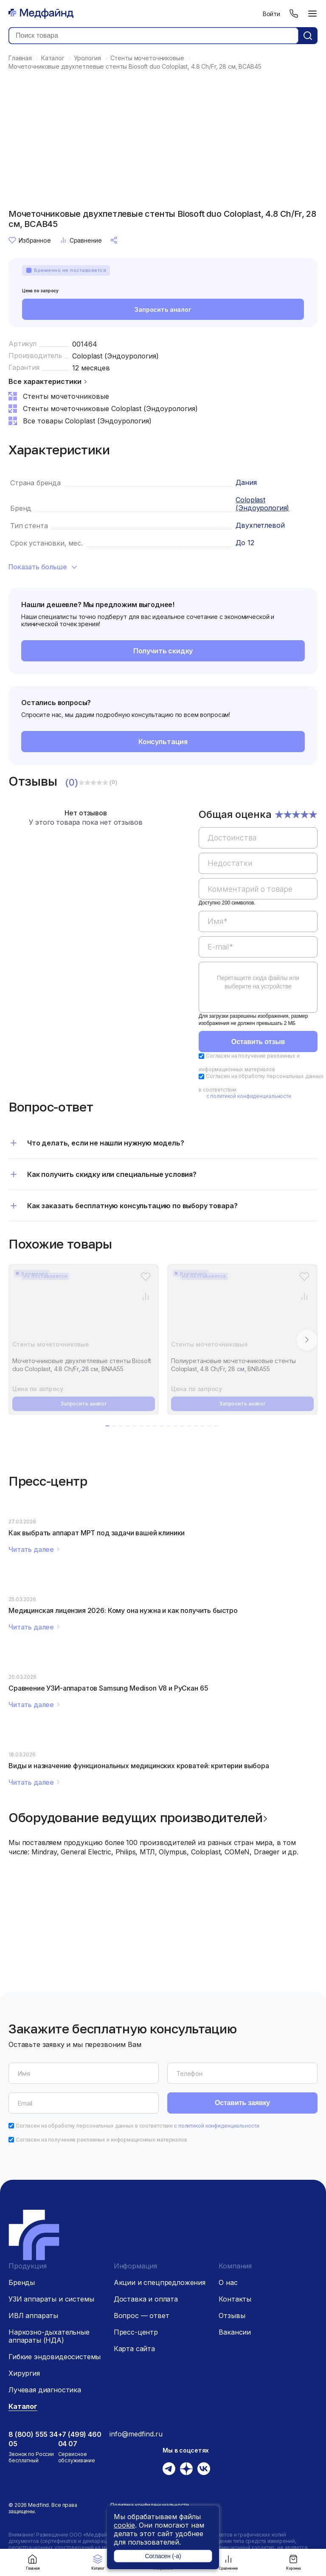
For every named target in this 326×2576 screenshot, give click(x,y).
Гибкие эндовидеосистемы (54, 2356)
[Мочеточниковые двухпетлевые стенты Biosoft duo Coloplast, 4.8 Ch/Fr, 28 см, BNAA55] (83, 1308)
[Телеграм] (169, 2468)
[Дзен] (186, 2468)
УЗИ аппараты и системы (51, 2299)
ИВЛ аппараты (33, 2315)
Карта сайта (134, 2348)
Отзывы (232, 2315)
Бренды (21, 2282)
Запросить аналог (163, 309)
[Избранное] (145, 1276)
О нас (228, 2282)
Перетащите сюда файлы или (258, 982)
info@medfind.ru (136, 2434)
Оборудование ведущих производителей (135, 1817)
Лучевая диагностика (44, 2390)
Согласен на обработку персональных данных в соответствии (137, 2125)
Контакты (235, 2299)
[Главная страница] (40, 13)
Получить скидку (163, 651)
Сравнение (228, 2562)
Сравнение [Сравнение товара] (80, 240)
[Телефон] (294, 13)
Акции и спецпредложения (159, 2282)
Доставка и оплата (146, 2299)
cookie (124, 2525)
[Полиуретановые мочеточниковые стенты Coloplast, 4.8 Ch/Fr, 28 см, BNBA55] (242, 1308)
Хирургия (24, 2373)
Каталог (97, 2562)
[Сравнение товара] (145, 1296)
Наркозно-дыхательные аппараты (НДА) (49, 2336)
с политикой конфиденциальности (248, 1096)
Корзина (293, 2562)
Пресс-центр (136, 2332)
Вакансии (235, 2332)
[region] (258, 916)
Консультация (163, 741)
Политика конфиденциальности (149, 2505)
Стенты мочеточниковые (50, 1344)
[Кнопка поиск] (307, 36)
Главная (32, 2562)
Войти (271, 13)
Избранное (29, 240)
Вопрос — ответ (141, 2315)
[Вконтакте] (203, 2468)
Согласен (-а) (163, 2556)
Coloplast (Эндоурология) (115, 356)
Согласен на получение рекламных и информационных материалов (101, 2139)
